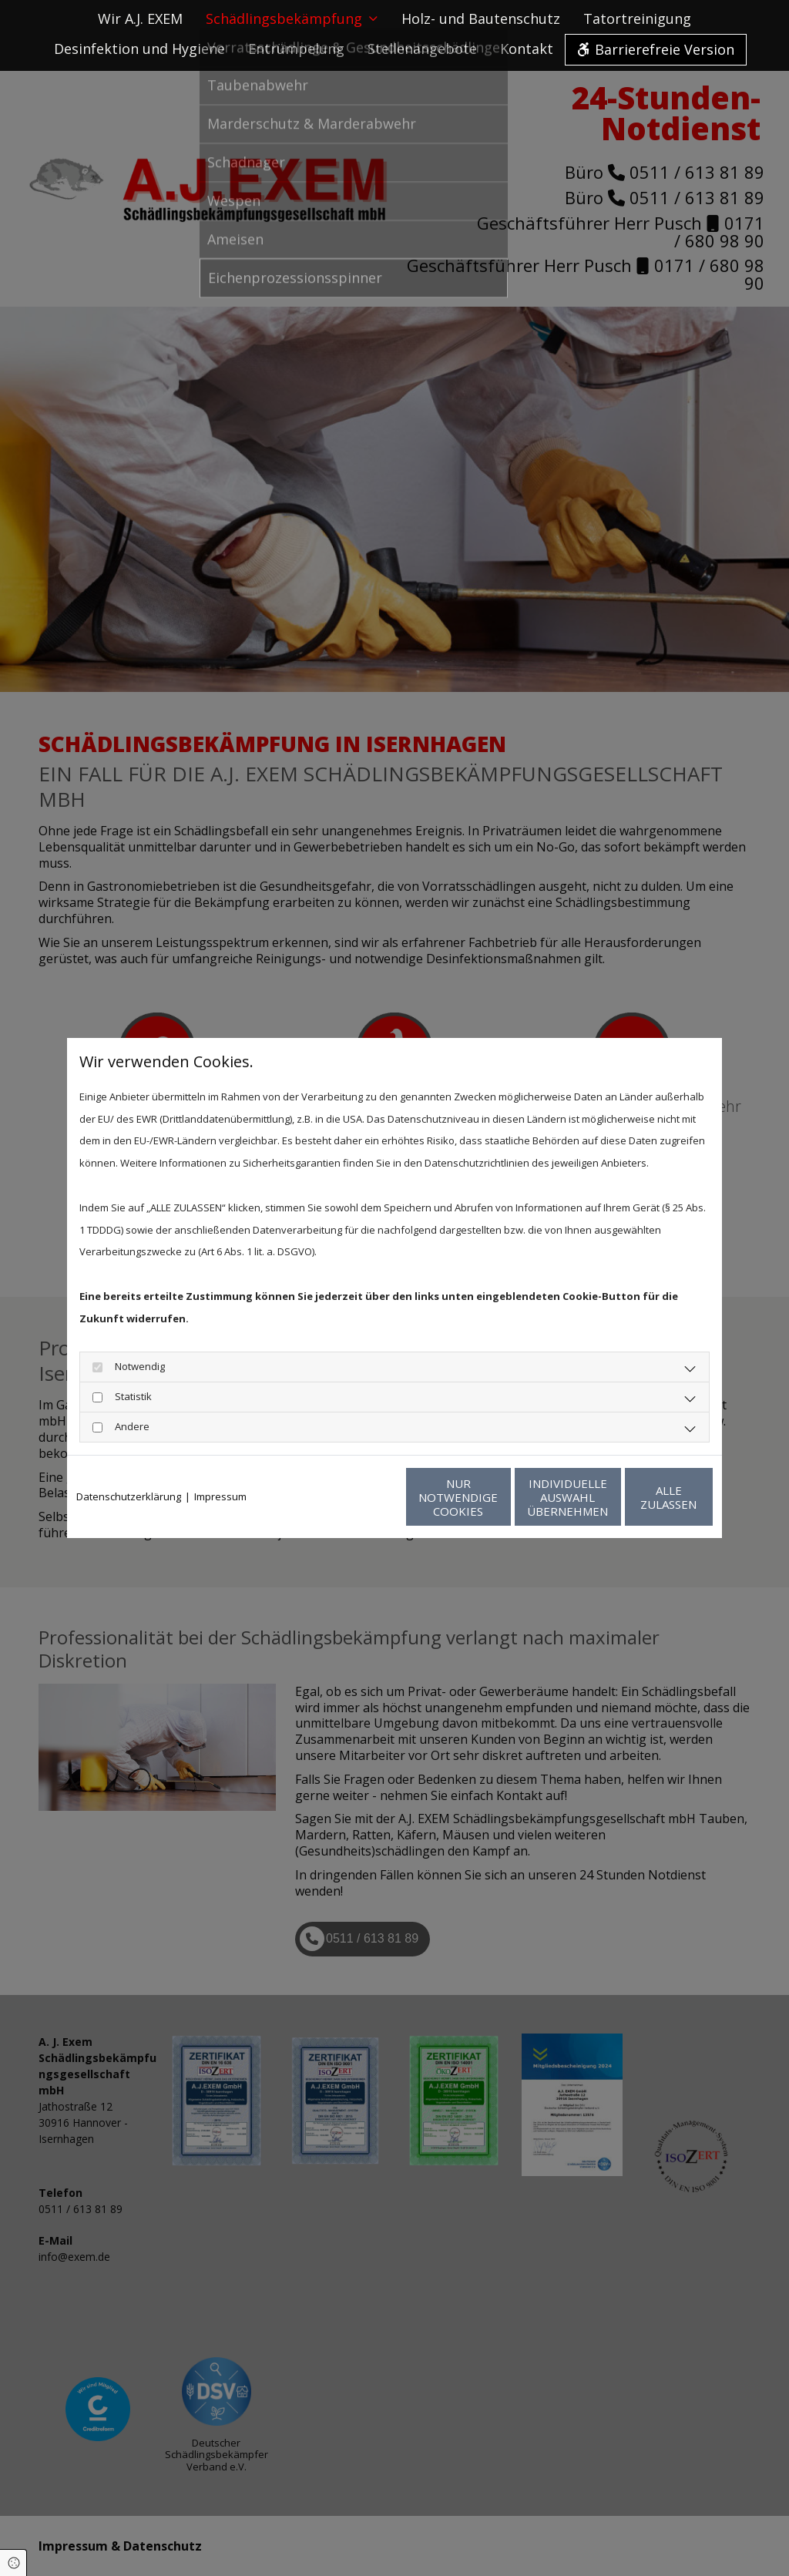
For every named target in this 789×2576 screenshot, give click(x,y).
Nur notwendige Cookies (348, 1497)
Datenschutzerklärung (128, 1496)
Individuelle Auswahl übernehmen (495, 1497)
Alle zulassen (641, 1497)
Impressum (220, 1496)
